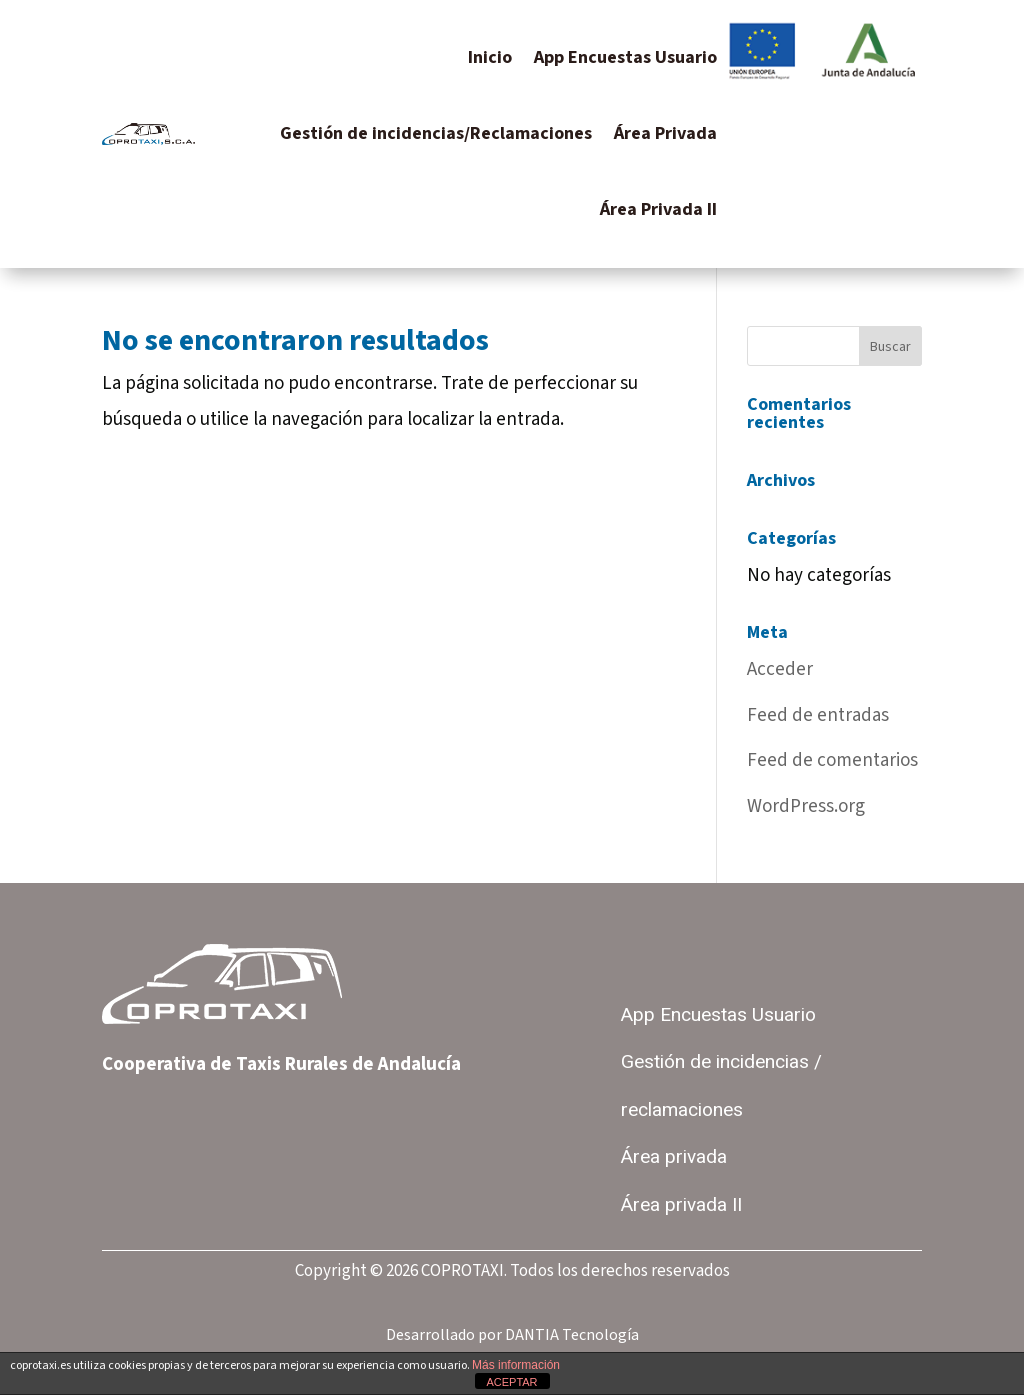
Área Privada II (658, 209)
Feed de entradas (818, 715)
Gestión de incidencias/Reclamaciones (436, 133)
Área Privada (665, 133)
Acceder (780, 669)
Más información (516, 1365)
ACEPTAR (511, 1382)
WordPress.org (806, 806)
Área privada (674, 1157)
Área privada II (681, 1205)
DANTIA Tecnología (572, 1335)
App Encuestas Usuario (625, 57)
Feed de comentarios (832, 760)
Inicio (490, 57)
